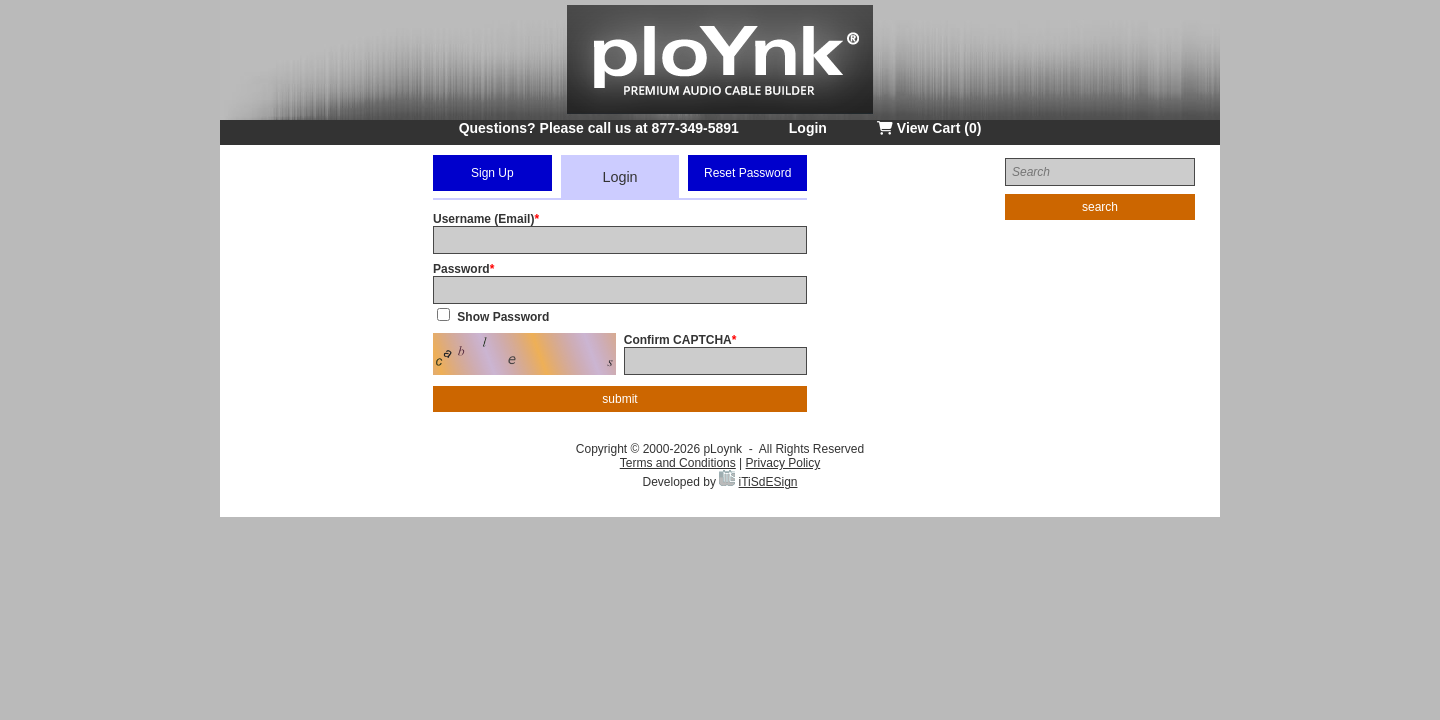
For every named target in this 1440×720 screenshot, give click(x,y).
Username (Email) (483, 219)
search (1100, 207)
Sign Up (492, 173)
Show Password (503, 317)
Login (808, 128)
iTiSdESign (768, 482)
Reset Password (747, 173)
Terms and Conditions (678, 463)
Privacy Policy (783, 463)
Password (461, 269)
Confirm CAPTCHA (678, 340)
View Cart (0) (929, 128)
